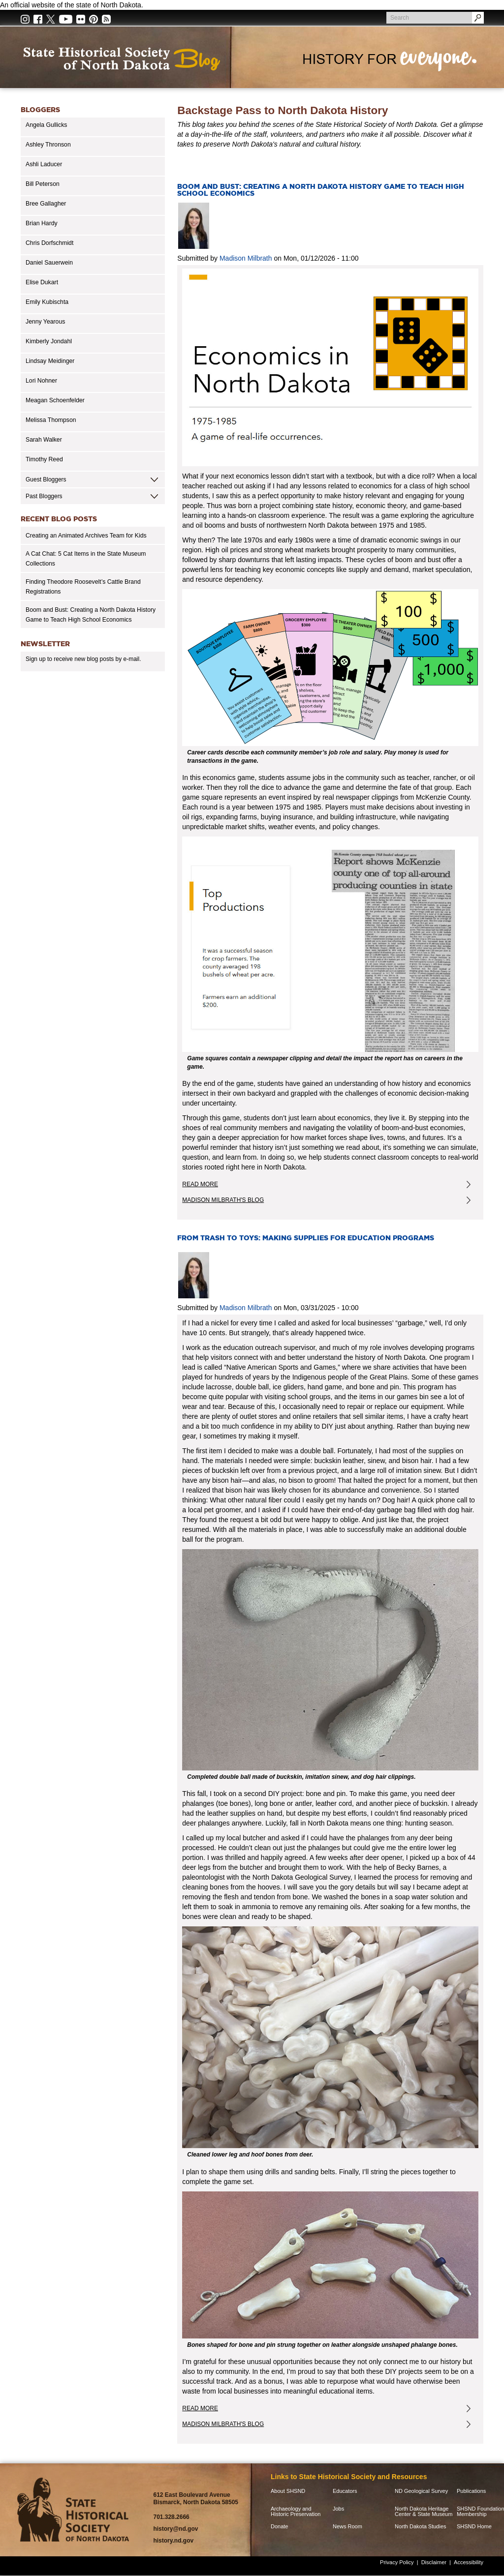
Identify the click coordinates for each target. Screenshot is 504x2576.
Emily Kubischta (47, 302)
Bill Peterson (43, 183)
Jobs (338, 2509)
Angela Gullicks (46, 124)
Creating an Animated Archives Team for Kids (86, 535)
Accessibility (468, 2562)
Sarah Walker (44, 439)
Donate (279, 2526)
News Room (347, 2526)
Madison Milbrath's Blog (223, 1200)
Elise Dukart (42, 282)
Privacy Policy (396, 2562)
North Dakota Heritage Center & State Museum (423, 2511)
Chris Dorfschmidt (49, 243)
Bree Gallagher (46, 203)
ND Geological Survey (421, 2491)
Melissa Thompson (51, 420)
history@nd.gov (175, 2528)
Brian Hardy (42, 223)
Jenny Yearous (45, 321)
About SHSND (288, 2491)
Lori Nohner (41, 380)
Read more (218, 1186)
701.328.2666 (171, 2517)
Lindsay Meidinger (50, 361)
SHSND (75, 2509)
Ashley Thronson (48, 144)
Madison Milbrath (246, 258)
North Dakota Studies (420, 2526)
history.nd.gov (173, 2540)
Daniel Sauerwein (49, 262)
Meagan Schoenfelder (55, 400)
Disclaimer (433, 2562)
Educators (345, 2491)
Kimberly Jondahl (49, 341)
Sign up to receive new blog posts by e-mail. (83, 659)
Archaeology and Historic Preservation (295, 2511)
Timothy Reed (44, 459)
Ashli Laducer (44, 164)
